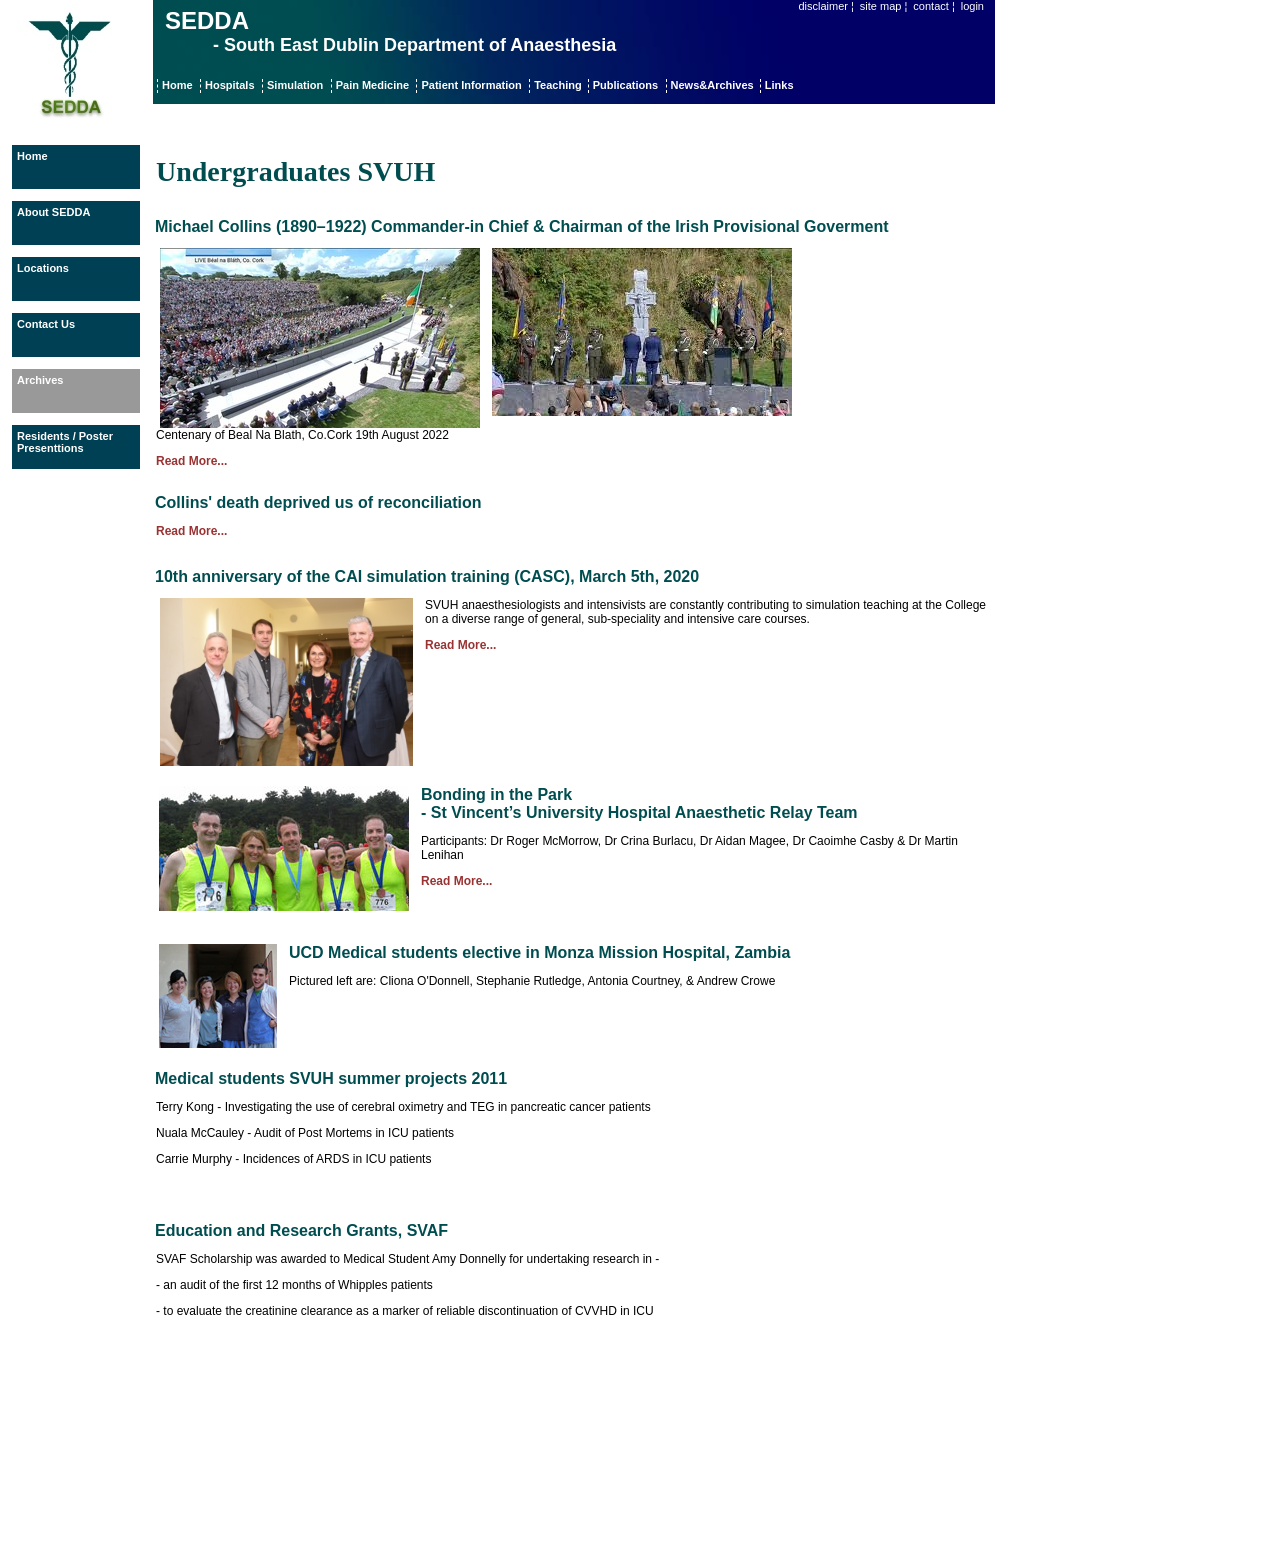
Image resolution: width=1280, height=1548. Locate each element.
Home (177, 85)
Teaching (559, 85)
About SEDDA (53, 212)
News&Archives (714, 85)
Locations (43, 268)
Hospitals (230, 85)
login (972, 6)
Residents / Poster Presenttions (65, 442)
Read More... (191, 461)
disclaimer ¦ (825, 6)
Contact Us (46, 324)
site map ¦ (884, 6)
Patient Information (471, 85)
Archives (40, 380)
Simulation (295, 85)
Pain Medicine (372, 85)
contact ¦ (933, 6)
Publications (625, 85)
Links (779, 85)
